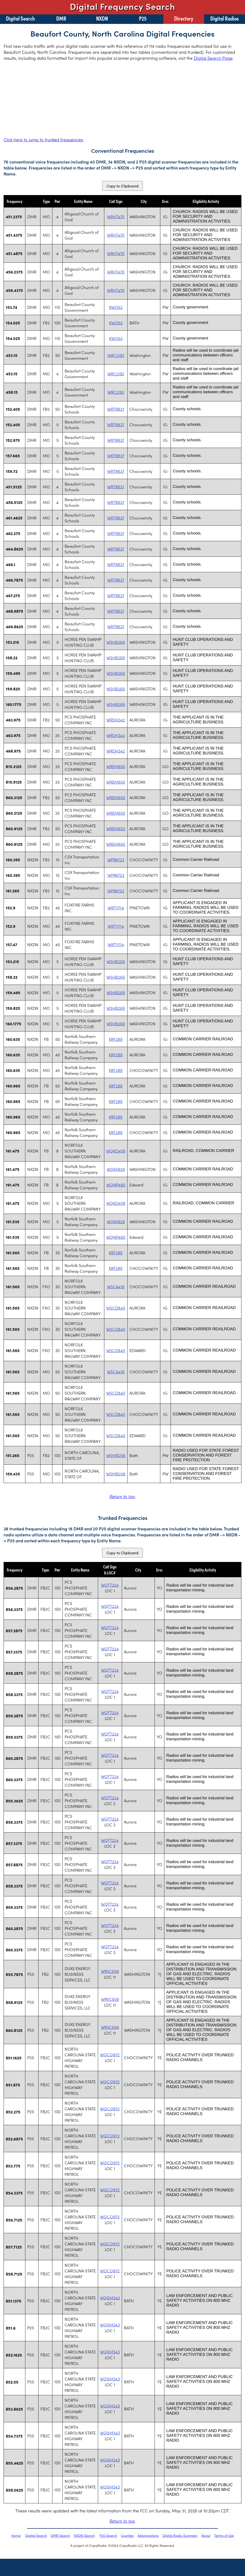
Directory (183, 18)
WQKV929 (116, 1169)
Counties (127, 2535)
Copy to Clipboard (122, 185)
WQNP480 (115, 1185)
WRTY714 (116, 908)
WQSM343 (110, 2298)
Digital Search (20, 18)
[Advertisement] (122, 98)
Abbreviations (148, 2535)
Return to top (122, 1496)
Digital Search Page (213, 58)
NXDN (102, 18)
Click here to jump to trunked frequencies (43, 139)
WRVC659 (110, 1971)
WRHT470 (115, 216)
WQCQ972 (110, 2055)
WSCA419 (115, 1286)
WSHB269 (115, 642)
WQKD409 (115, 1151)
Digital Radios (224, 18)
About (205, 2535)
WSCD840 (115, 1308)
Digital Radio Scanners (179, 2535)
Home (16, 2535)
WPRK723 (115, 859)
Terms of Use (224, 2535)
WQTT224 (110, 1585)
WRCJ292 (115, 355)
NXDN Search (84, 2535)
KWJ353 (115, 307)
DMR (61, 18)
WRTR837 (115, 409)
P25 (143, 18)
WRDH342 (115, 720)
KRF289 (115, 1039)
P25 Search (108, 2535)
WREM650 (115, 766)
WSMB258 (115, 1455)
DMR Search (60, 2535)
